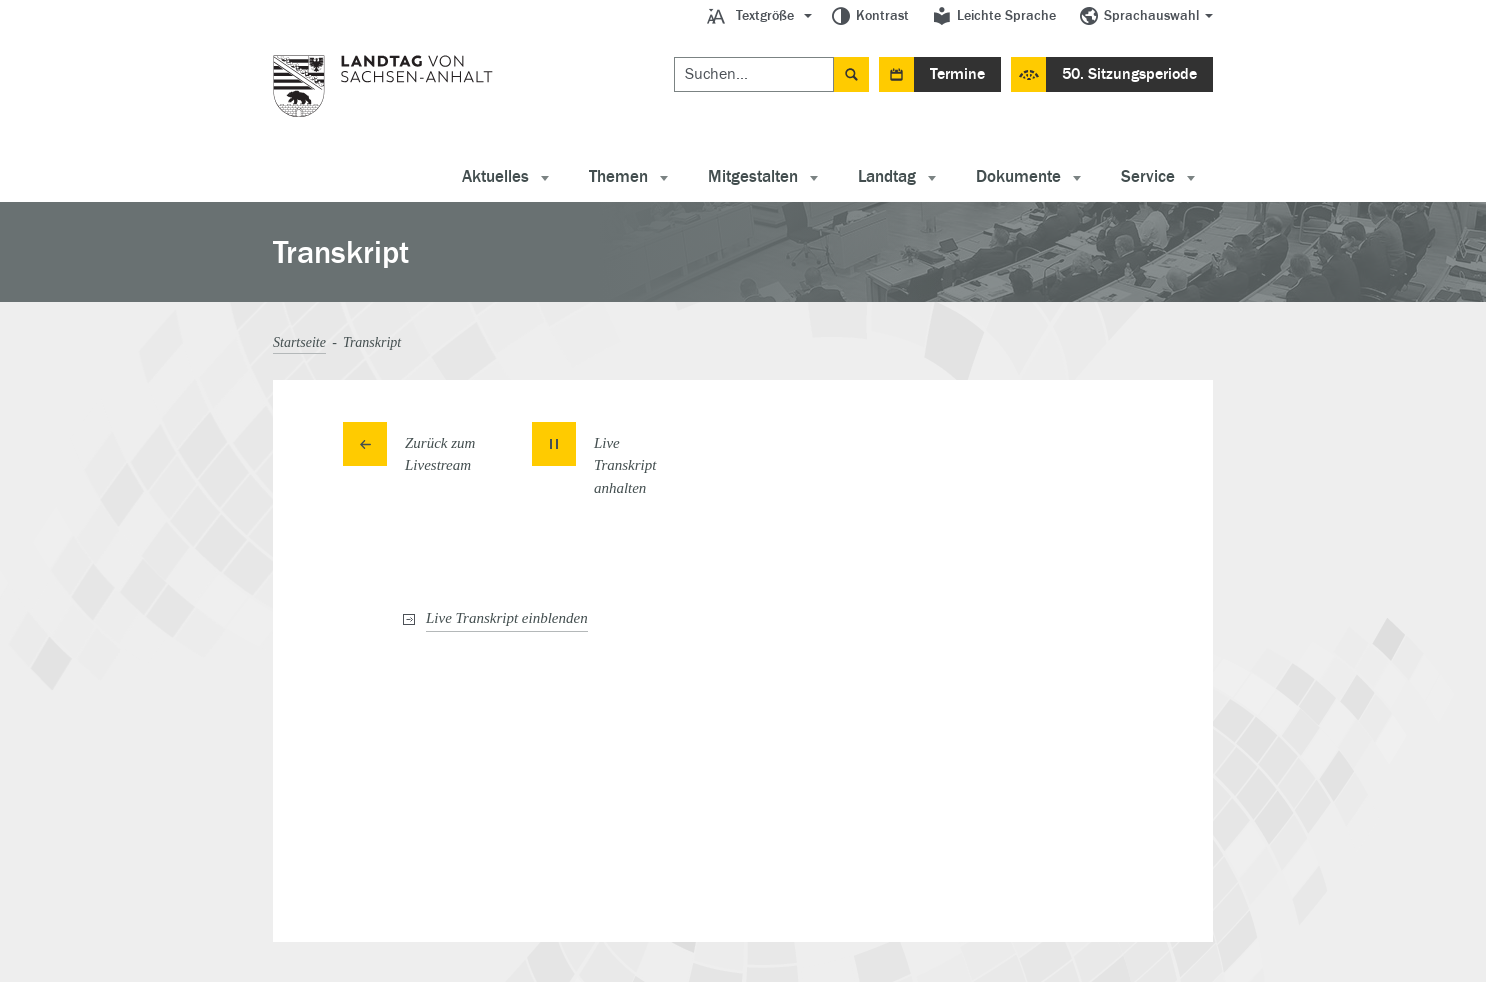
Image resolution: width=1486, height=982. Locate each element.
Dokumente (1018, 177)
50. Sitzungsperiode (1129, 74)
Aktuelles (495, 177)
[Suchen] (754, 74)
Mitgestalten (753, 177)
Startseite (299, 342)
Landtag (887, 177)
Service (1148, 177)
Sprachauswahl (1151, 16)
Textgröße (765, 16)
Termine (957, 74)
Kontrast (882, 16)
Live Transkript (507, 618)
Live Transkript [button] (625, 465)
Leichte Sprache (1006, 16)
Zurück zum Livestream (440, 454)
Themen (618, 177)
